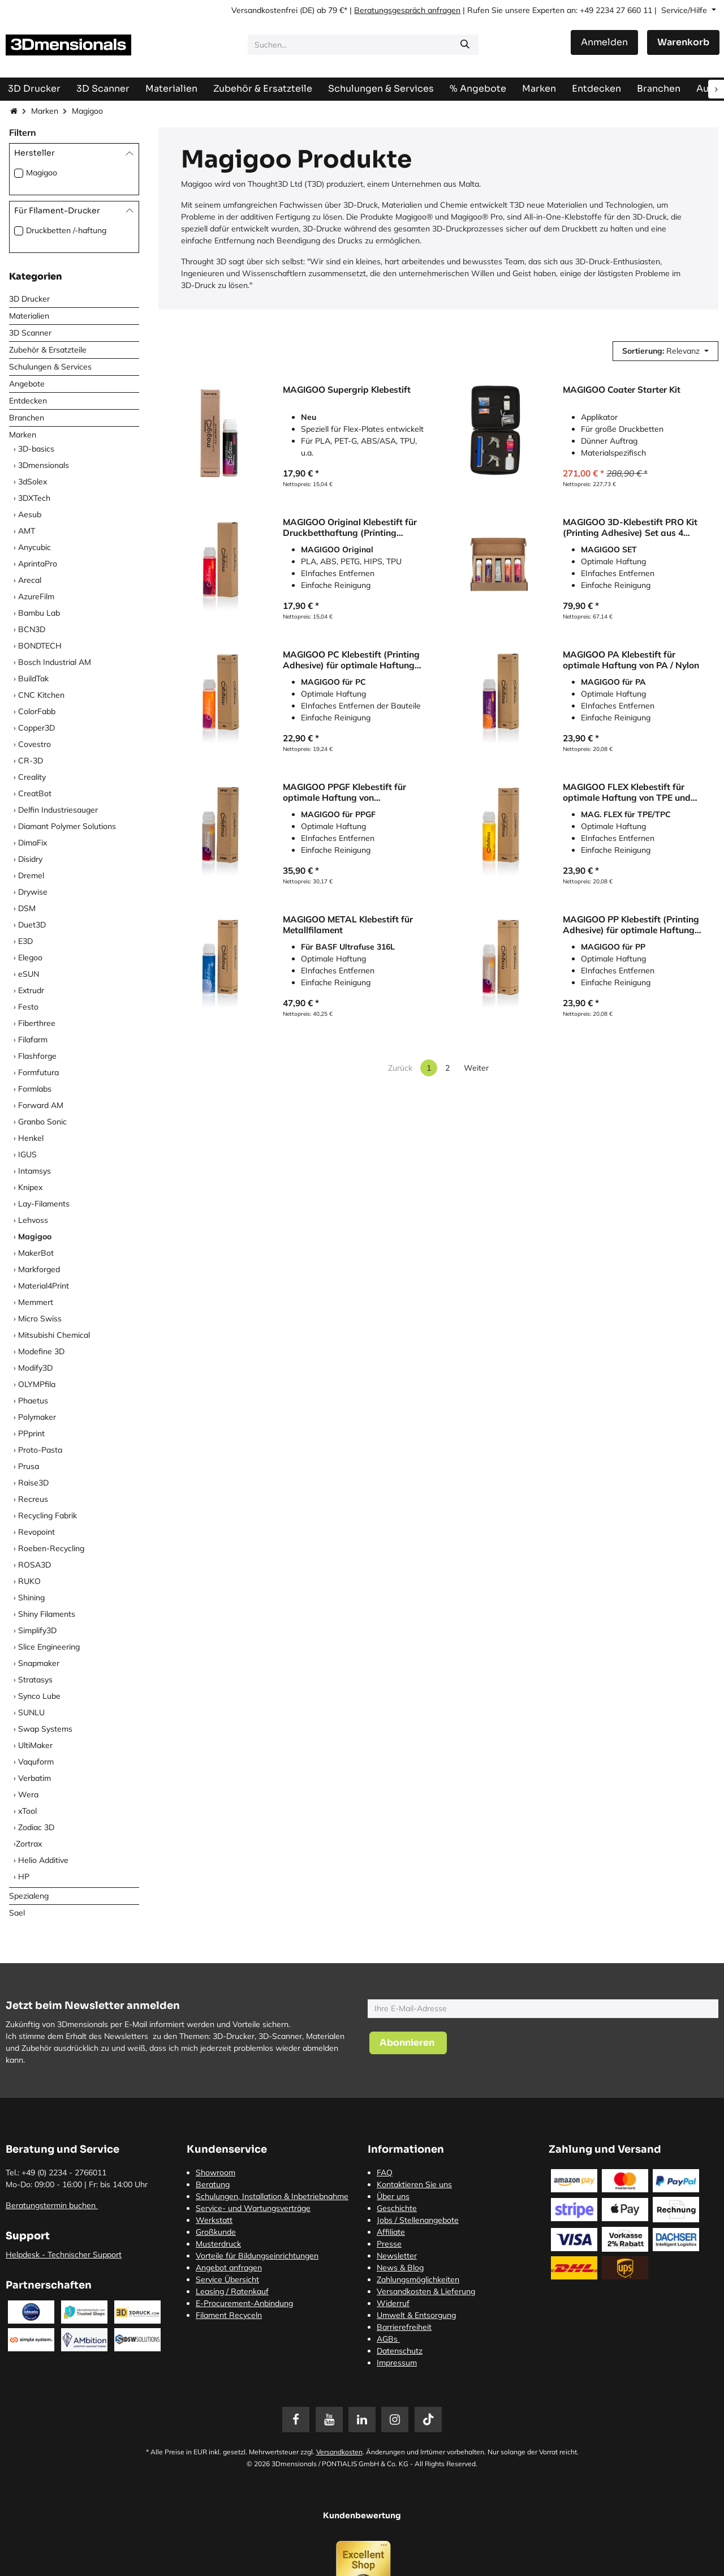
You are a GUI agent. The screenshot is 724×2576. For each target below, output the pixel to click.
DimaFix (32, 843)
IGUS (27, 1154)
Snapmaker (38, 1663)
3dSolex (32, 481)
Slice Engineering (49, 1647)
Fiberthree (36, 1023)
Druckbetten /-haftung (66, 230)
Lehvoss (33, 1220)
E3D (25, 941)
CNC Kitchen (41, 695)
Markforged (39, 1269)
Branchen (26, 418)
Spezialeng (29, 1896)
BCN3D (31, 629)
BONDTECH (40, 646)
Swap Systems (45, 1729)
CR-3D (30, 760)
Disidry (30, 859)
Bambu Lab (39, 613)
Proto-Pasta (40, 1450)
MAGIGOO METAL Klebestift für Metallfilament (348, 924)
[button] (665, 351)
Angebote (27, 384)
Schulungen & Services (50, 367)
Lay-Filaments (44, 1204)
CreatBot (34, 793)
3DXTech (34, 498)
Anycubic (34, 547)
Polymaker (37, 1417)
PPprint (31, 1433)
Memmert (35, 1302)
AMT (26, 531)
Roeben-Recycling (51, 1548)
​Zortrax (29, 1844)
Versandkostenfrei (264, 10)
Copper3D (36, 728)
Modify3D (35, 1368)
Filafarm (33, 1039)
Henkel (31, 1138)
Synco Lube (39, 1696)
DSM (27, 908)
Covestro (34, 744)
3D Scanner (30, 333)
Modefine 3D (41, 1351)
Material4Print (43, 1286)
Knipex (30, 1187)
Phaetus (33, 1401)
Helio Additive (43, 1860)
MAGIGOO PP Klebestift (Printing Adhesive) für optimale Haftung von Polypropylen (631, 924)
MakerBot (36, 1253)
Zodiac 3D (36, 1827)
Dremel (31, 875)
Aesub (29, 514)
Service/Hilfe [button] (685, 10)
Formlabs (34, 1089)
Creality (32, 777)
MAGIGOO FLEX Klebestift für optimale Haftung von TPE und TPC (627, 792)
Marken (44, 111)
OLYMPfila (36, 1384)
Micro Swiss (40, 1318)
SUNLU (31, 1712)
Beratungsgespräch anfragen (407, 10)
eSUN (28, 974)
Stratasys (35, 1680)
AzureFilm (36, 596)
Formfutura (38, 1072)
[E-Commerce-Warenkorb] (683, 42)
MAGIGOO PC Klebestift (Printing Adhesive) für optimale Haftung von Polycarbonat (351, 659)
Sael (17, 1913)
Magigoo (41, 173)
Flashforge (37, 1056)
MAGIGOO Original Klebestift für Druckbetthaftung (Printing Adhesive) (350, 527)
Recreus (33, 1499)
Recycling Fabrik (47, 1515)
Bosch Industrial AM (54, 662)
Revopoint (36, 1532)
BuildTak (33, 678)
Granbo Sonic (42, 1122)
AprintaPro (37, 564)
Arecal (29, 580)
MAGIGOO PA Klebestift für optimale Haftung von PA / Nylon (631, 659)
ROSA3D (34, 1565)
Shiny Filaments (46, 1614)
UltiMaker (35, 1745)
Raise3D (33, 1483)
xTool (27, 1811)
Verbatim (34, 1778)
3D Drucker (29, 299)
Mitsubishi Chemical (54, 1335)
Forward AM (40, 1105)
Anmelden (604, 42)
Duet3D (32, 925)
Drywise (33, 892)
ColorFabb (36, 711)
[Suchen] (465, 45)
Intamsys (34, 1171)
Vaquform (36, 1762)
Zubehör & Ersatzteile (48, 350)
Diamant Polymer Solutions (67, 826)
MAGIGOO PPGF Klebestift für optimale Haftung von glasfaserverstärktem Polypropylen (344, 792)
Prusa (28, 1466)
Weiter (476, 1068)
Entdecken (28, 401)
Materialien (29, 316)
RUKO (29, 1581)
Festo (28, 1007)
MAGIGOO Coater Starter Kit (621, 389)
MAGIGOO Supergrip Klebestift (347, 389)
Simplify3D (37, 1630)
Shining (31, 1597)
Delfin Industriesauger (58, 810)
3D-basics (36, 449)
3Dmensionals (43, 465)
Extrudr (31, 990)
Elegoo (30, 957)
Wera (28, 1794)
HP (23, 1876)
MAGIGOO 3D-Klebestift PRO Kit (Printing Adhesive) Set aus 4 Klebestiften (630, 527)
